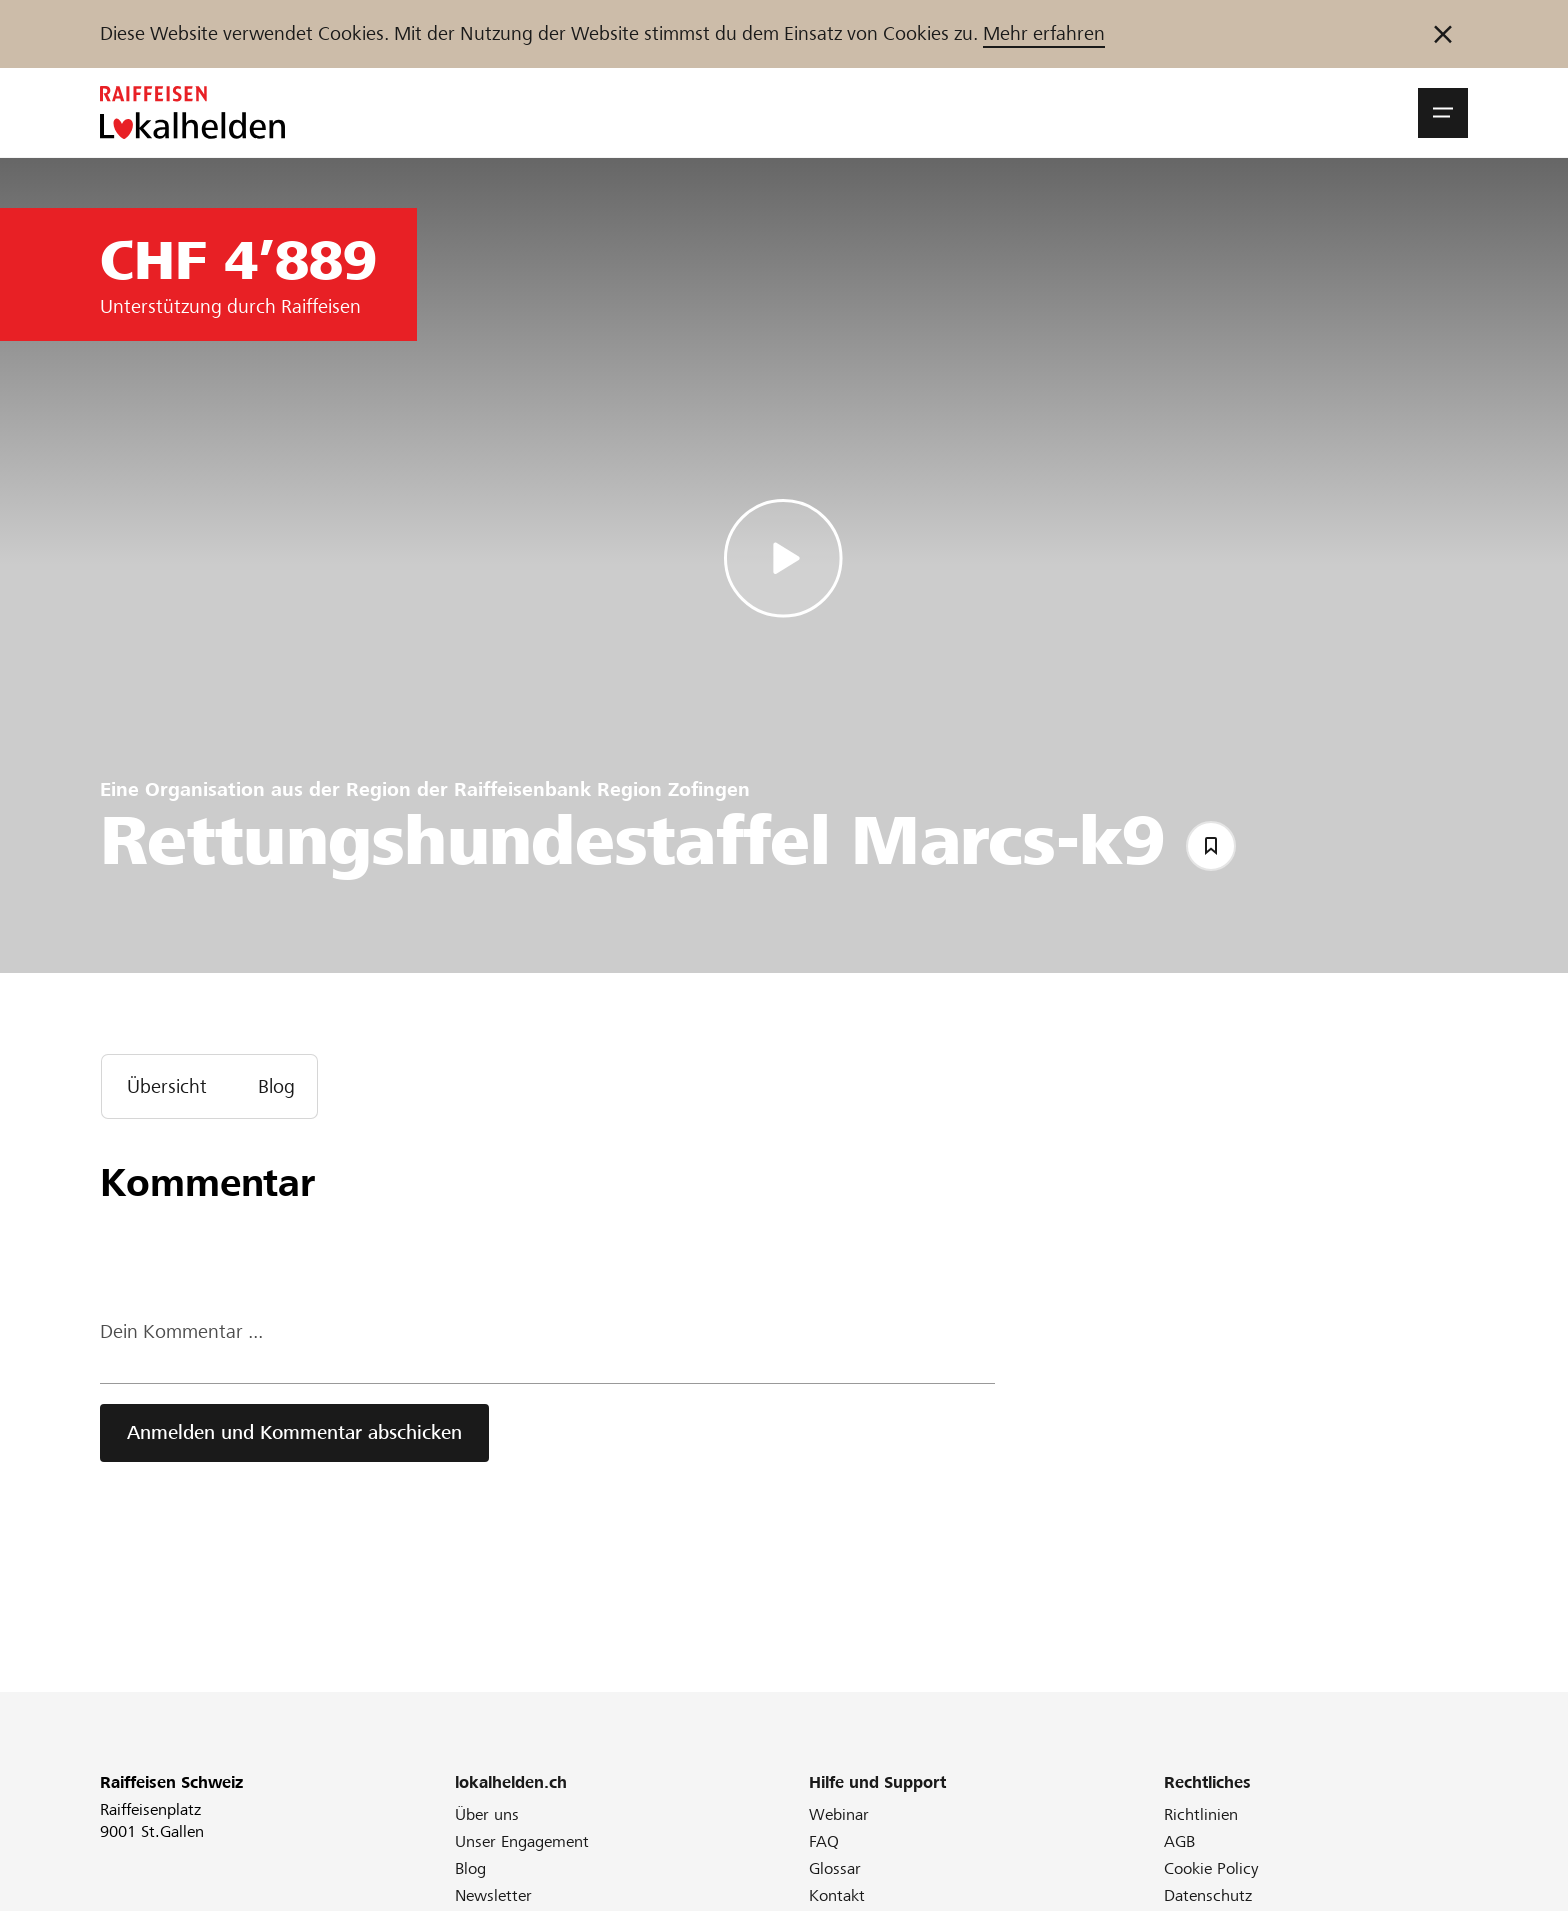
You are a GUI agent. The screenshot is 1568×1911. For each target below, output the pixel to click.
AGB (1179, 1841)
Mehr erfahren (1044, 33)
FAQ (824, 1841)
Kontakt (837, 1895)
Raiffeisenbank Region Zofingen (602, 789)
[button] (1443, 113)
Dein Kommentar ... (181, 1331)
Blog (470, 1868)
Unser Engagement (522, 1841)
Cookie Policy (1211, 1868)
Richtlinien (1201, 1814)
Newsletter (493, 1895)
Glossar (835, 1868)
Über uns (487, 1814)
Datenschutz (1208, 1895)
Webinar (839, 1814)
